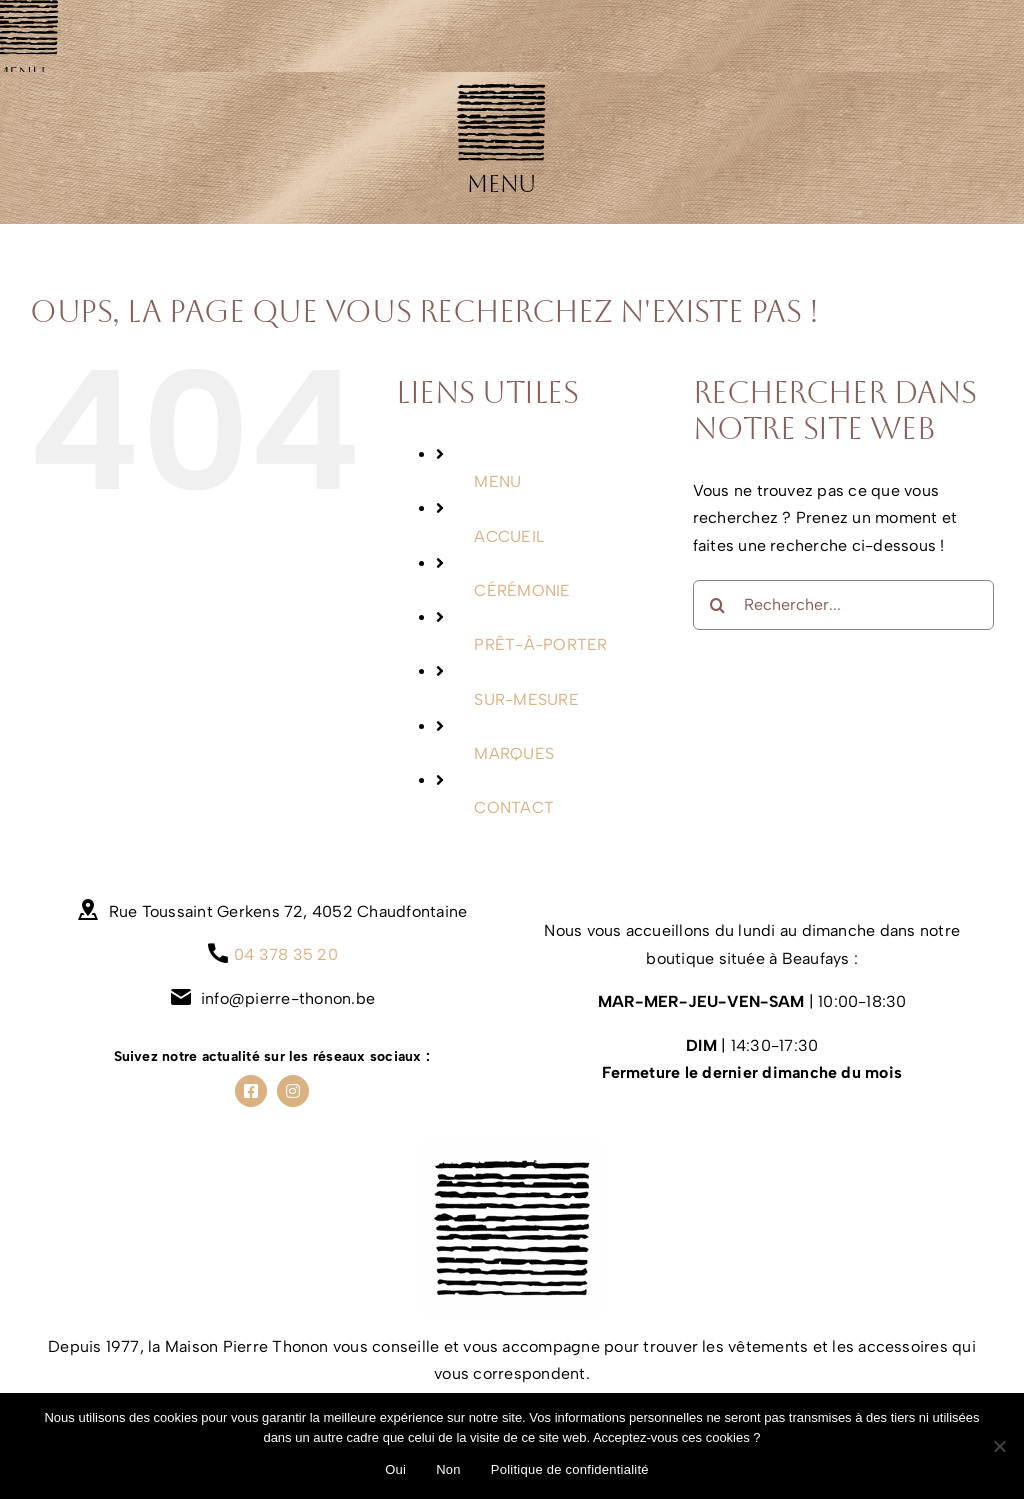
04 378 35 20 (286, 954)
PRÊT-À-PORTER (540, 644)
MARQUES (514, 753)
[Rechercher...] (843, 605)
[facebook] (251, 1091)
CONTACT (514, 807)
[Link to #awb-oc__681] (501, 121)
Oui (395, 1469)
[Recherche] (718, 605)
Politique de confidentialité (570, 1469)
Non (448, 1469)
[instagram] (293, 1091)
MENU (497, 481)
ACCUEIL (509, 536)
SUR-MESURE (526, 699)
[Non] (999, 1446)
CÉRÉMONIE (522, 590)
